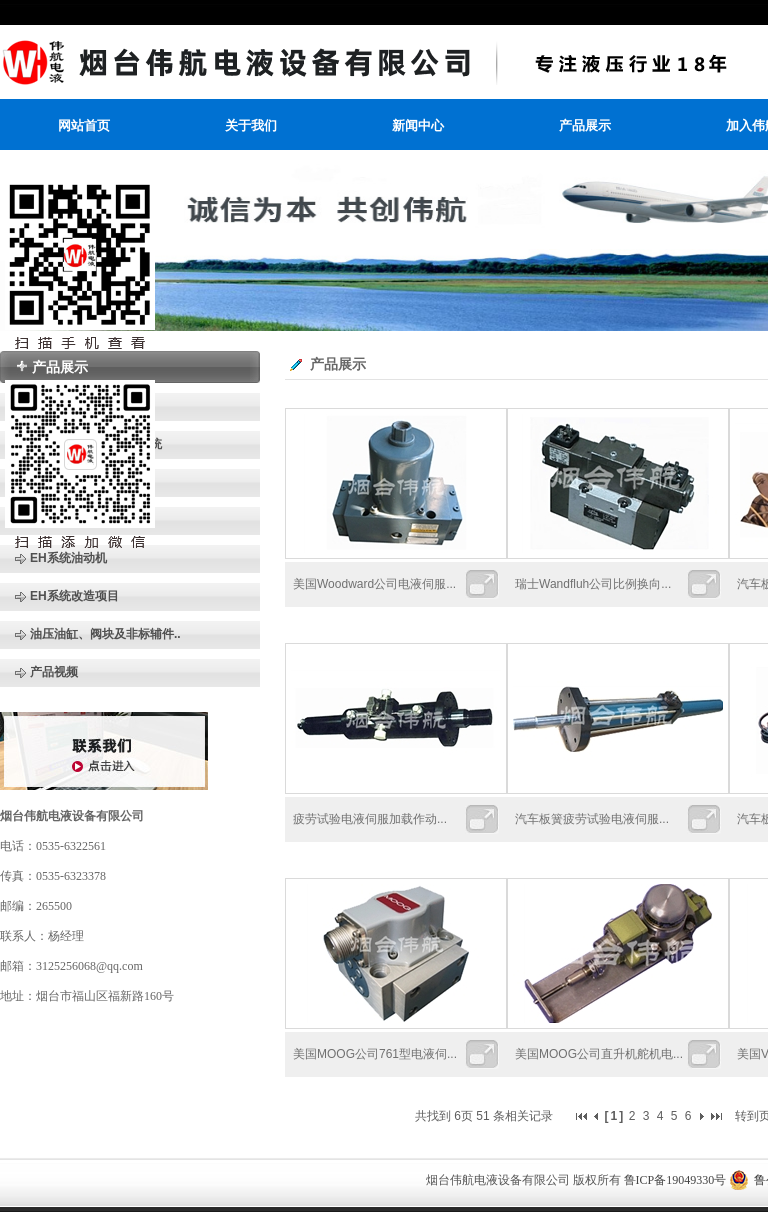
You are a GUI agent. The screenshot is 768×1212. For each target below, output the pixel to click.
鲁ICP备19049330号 (675, 1180)
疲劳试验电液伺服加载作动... (370, 819)
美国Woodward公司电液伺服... (374, 584)
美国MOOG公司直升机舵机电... (599, 1054)
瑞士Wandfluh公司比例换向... (593, 584)
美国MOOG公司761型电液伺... (375, 1054)
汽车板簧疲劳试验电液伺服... (592, 819)
